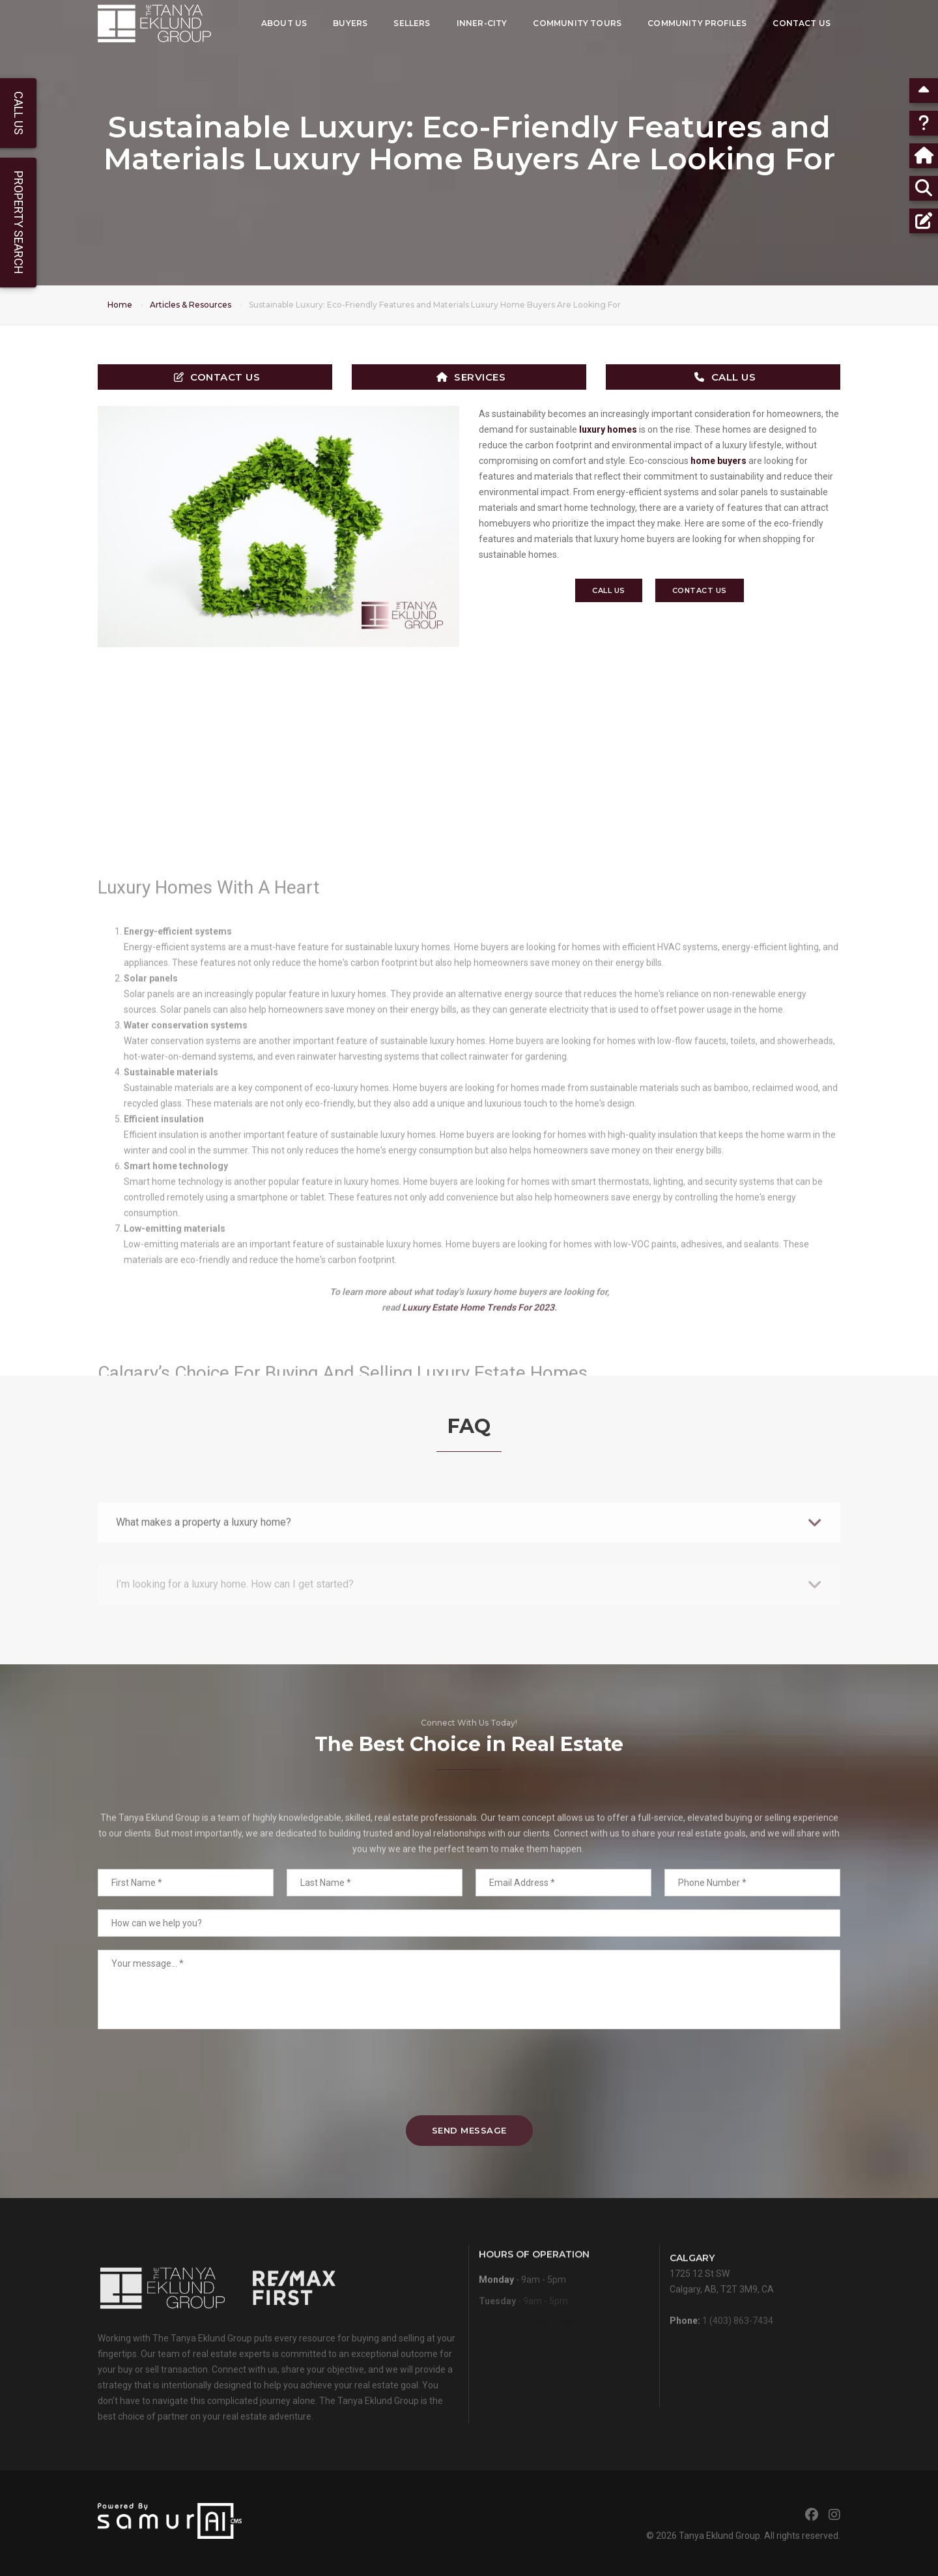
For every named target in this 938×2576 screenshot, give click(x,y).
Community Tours (577, 23)
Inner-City (481, 23)
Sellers (411, 23)
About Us (284, 23)
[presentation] (469, 2072)
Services (471, 377)
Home (119, 305)
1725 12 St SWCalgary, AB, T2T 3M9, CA (722, 2306)
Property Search (18, 222)
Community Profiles (696, 23)
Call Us (725, 377)
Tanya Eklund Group (719, 2535)
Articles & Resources (190, 305)
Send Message (469, 2130)
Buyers (350, 23)
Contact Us (802, 23)
